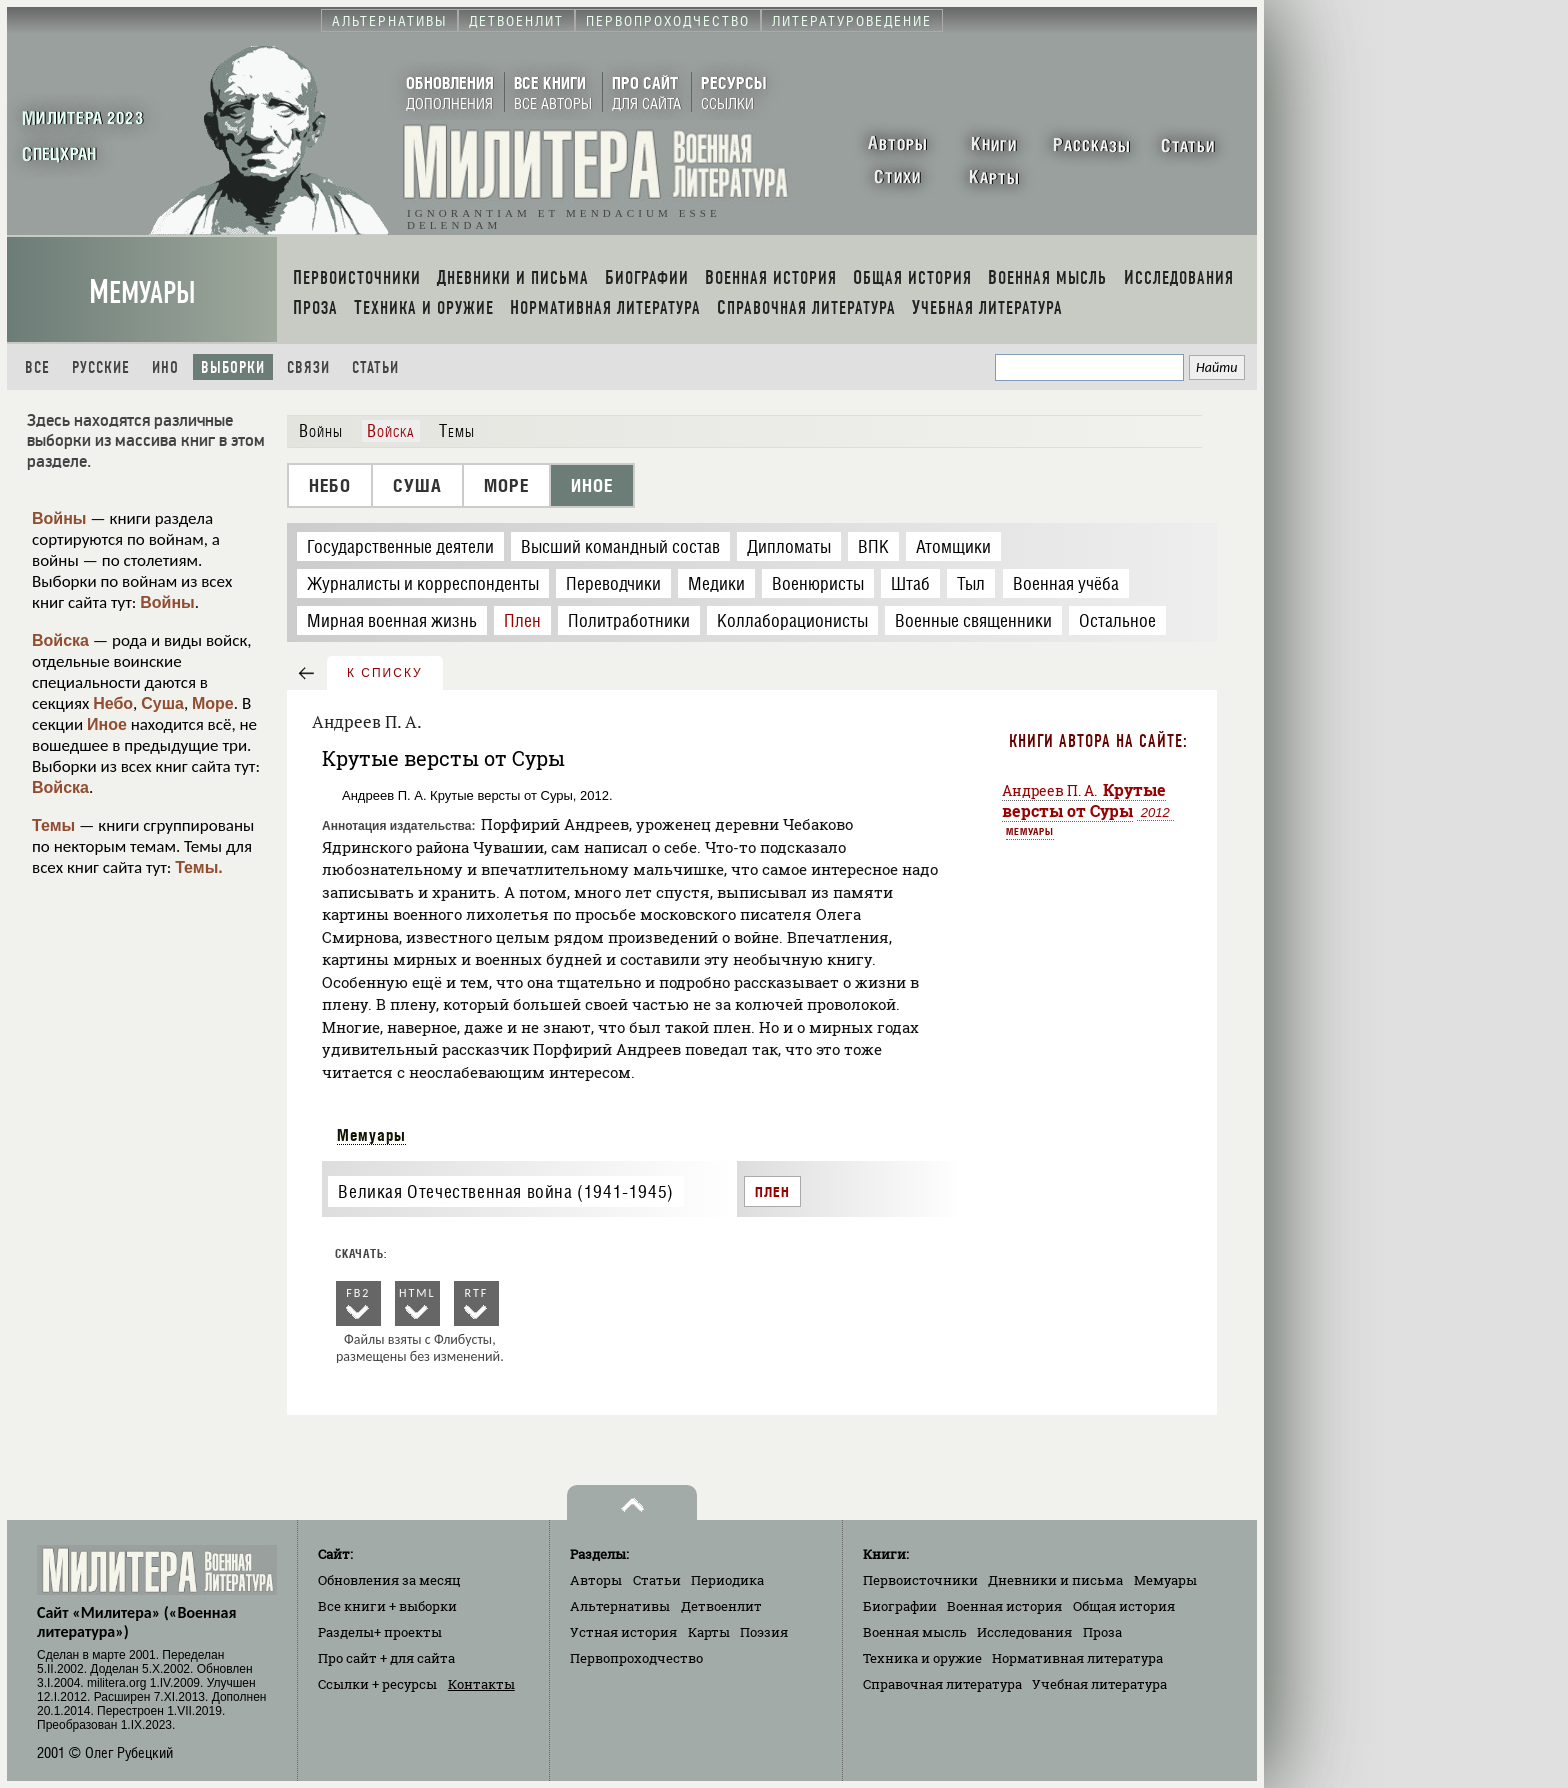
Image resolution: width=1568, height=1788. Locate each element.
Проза (1102, 1632)
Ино (165, 367)
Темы (53, 825)
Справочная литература (942, 1684)
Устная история (623, 1632)
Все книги (387, 1606)
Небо (113, 703)
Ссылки (377, 1684)
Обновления (389, 1580)
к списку (385, 673)
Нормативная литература (1077, 1658)
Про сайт (386, 1658)
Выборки (233, 367)
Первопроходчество (636, 1658)
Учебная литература (1099, 1684)
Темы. (199, 867)
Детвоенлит (721, 1606)
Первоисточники (920, 1580)
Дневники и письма (1055, 1580)
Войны (59, 518)
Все (37, 367)
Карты (709, 1632)
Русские (101, 367)
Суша (162, 703)
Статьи (375, 367)
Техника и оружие (922, 1658)
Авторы (596, 1580)
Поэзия (764, 1632)
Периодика (727, 1580)
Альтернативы (620, 1606)
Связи (308, 367)
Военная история (1004, 1606)
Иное (107, 724)
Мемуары (142, 292)
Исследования (1024, 1632)
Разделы (380, 1632)
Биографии (900, 1606)
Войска (60, 640)
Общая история (1124, 1606)
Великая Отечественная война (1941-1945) (505, 1191)
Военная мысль (915, 1632)
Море (213, 703)
